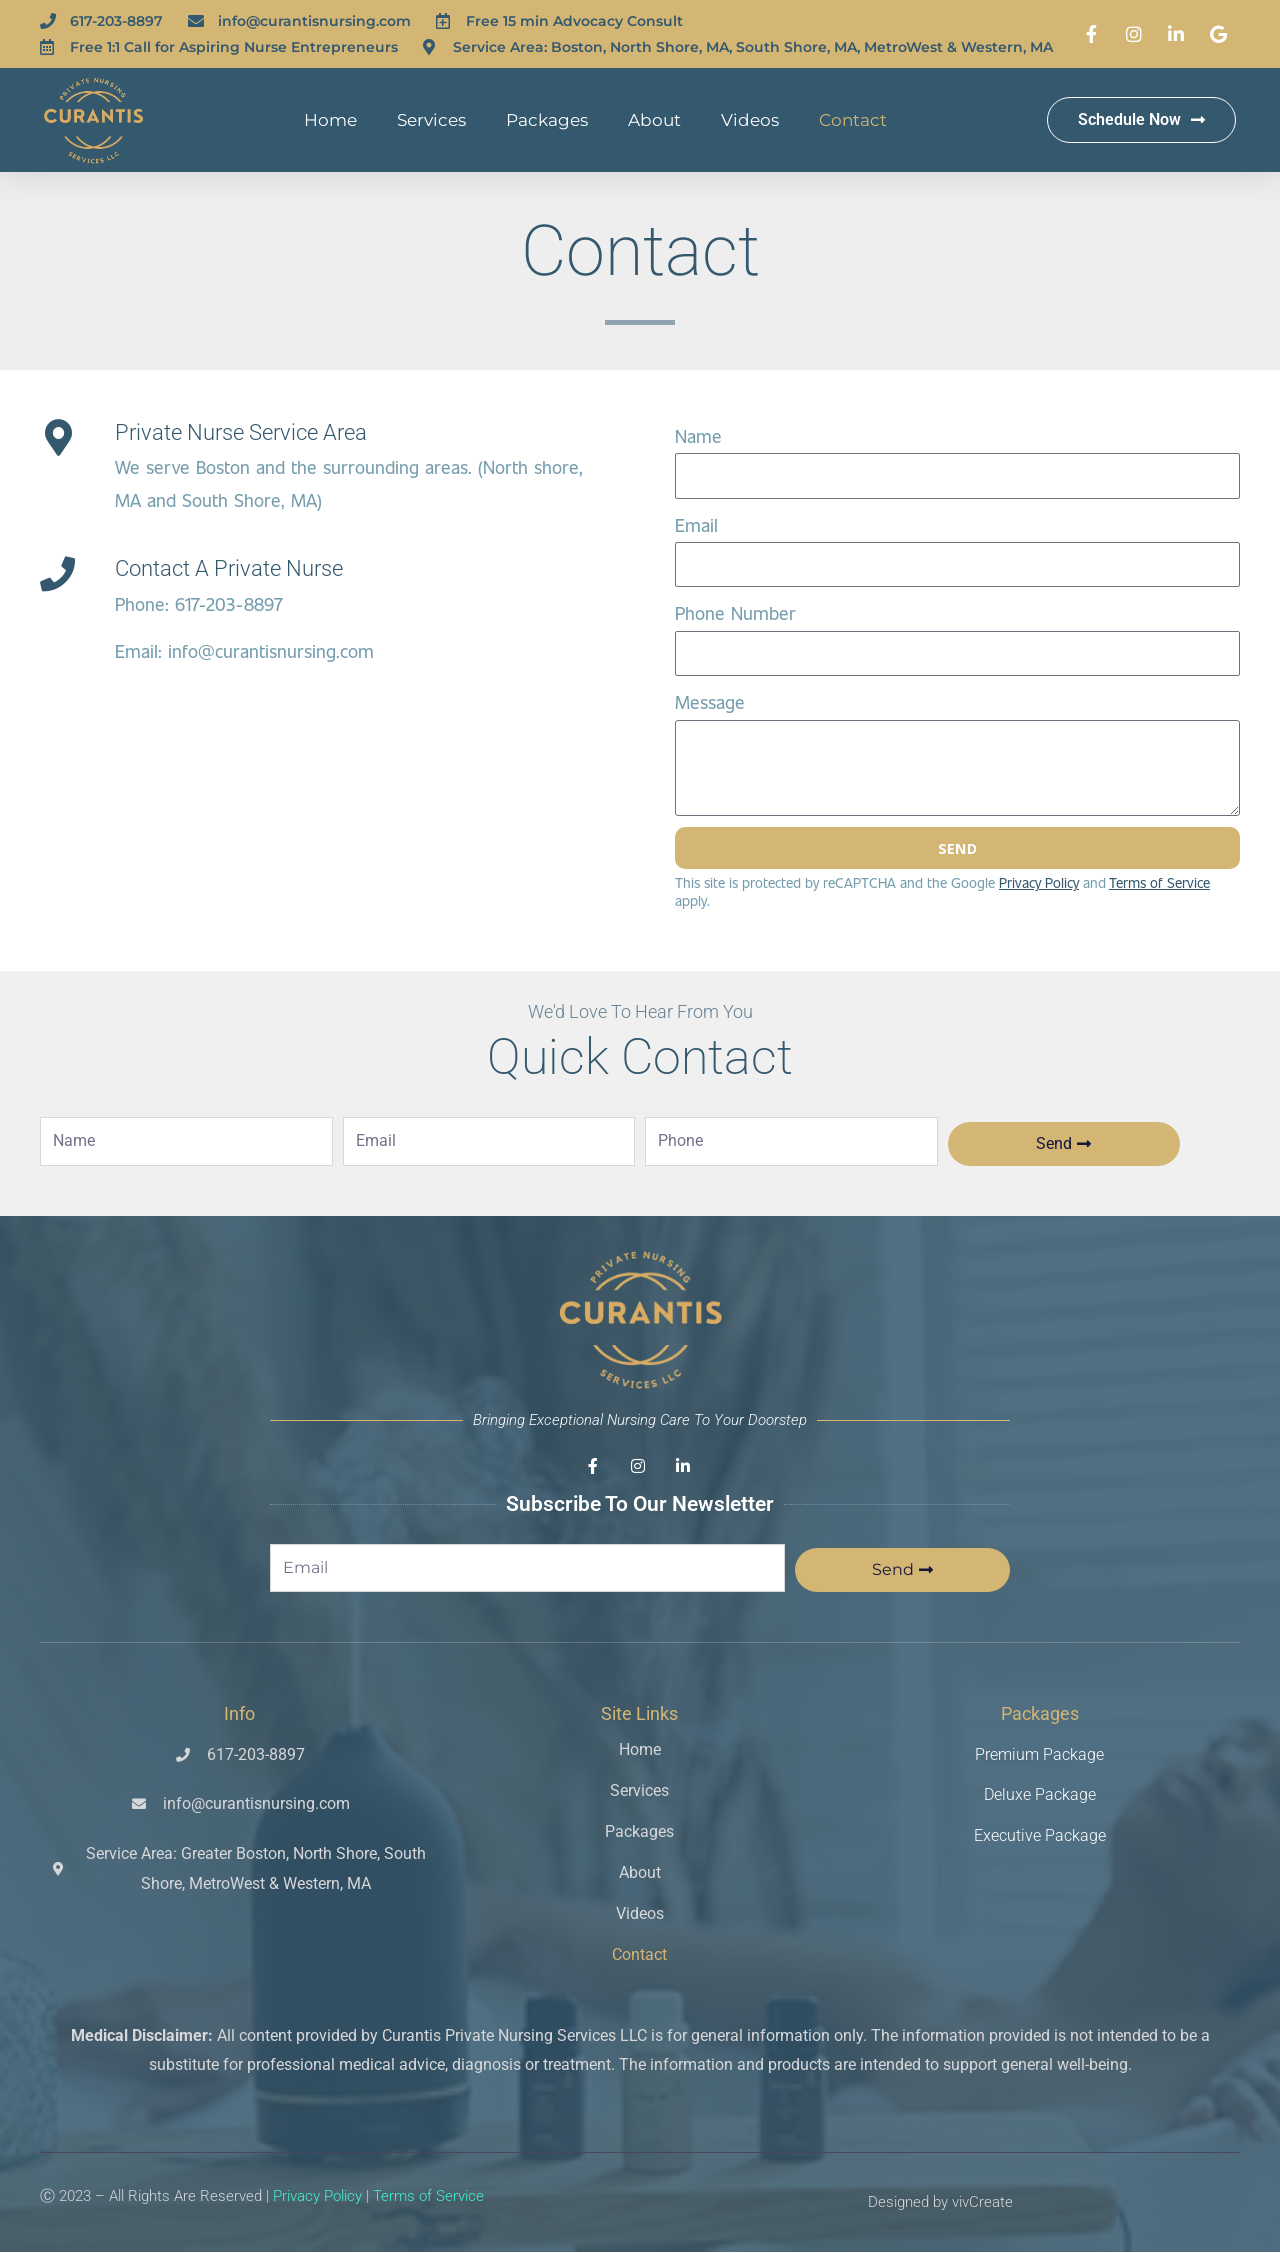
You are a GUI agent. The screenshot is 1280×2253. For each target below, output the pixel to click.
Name (698, 436)
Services (431, 120)
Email (696, 525)
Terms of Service (428, 2197)
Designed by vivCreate (940, 2202)
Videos (750, 120)
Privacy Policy (1039, 883)
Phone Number (735, 613)
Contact (853, 120)
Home (330, 120)
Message (710, 702)
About (654, 120)
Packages (547, 120)
